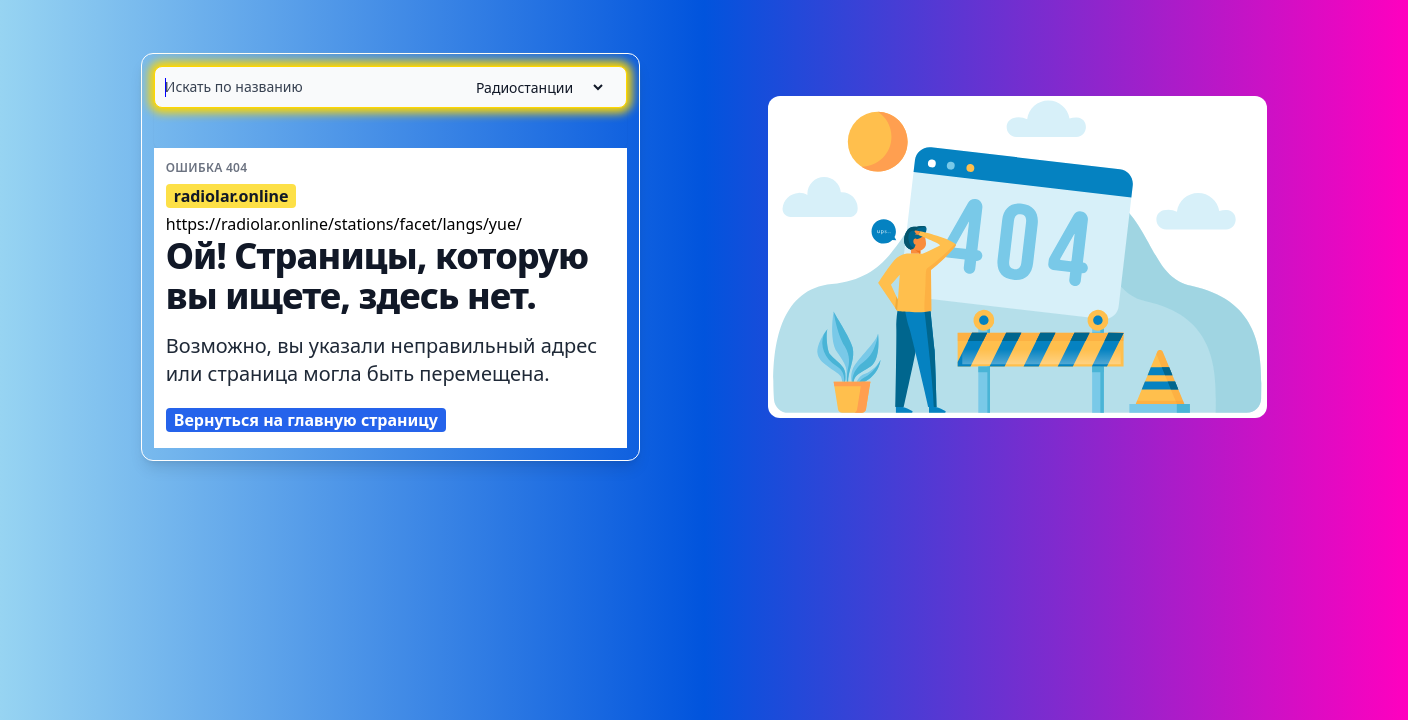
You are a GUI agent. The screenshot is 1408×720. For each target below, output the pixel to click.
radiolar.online (231, 196)
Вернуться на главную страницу (306, 420)
